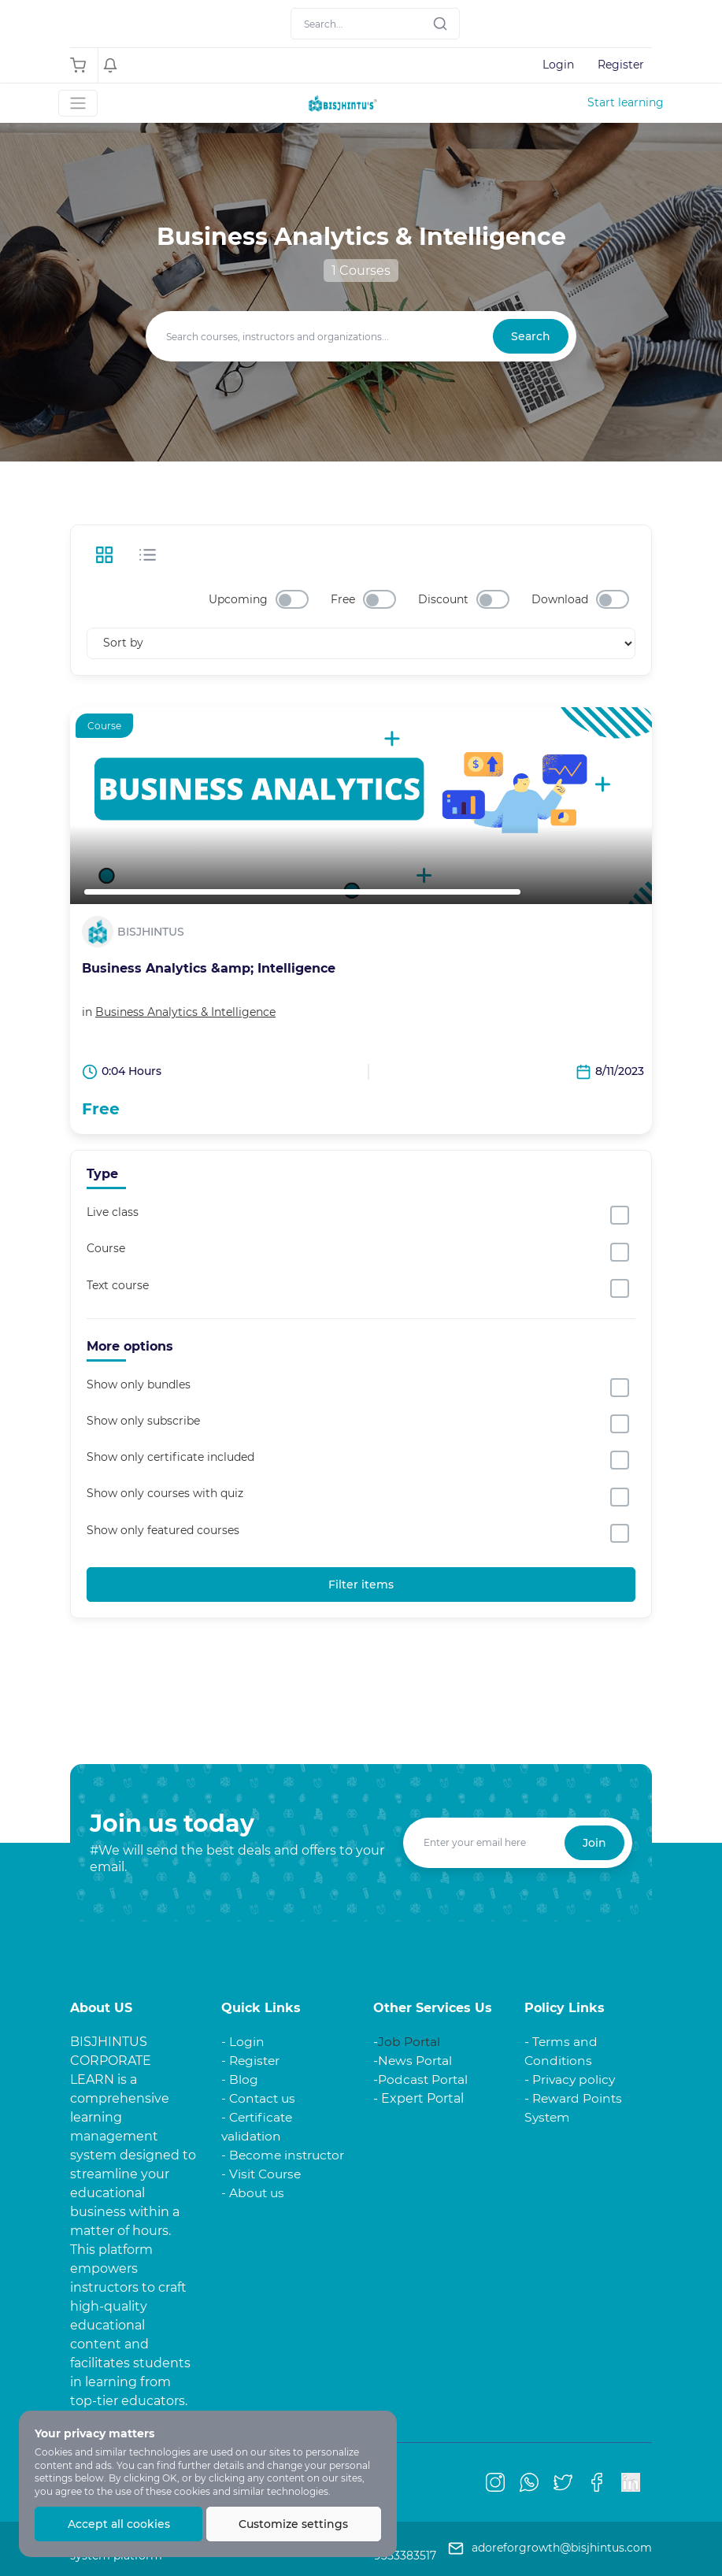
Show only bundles (139, 1384)
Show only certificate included (170, 1457)
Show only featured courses (163, 1530)
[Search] (375, 23)
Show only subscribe (143, 1421)
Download (559, 599)
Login (558, 64)
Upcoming (238, 599)
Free (343, 599)
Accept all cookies (119, 2524)
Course (106, 1249)
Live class (113, 1212)
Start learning (625, 102)
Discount (443, 599)
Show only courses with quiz (165, 1494)
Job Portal (409, 2041)
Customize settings (294, 2524)
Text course (118, 1285)
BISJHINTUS (150, 932)
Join (594, 1843)
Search (530, 336)
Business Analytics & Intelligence (185, 1012)
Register (621, 64)
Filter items (361, 1584)
